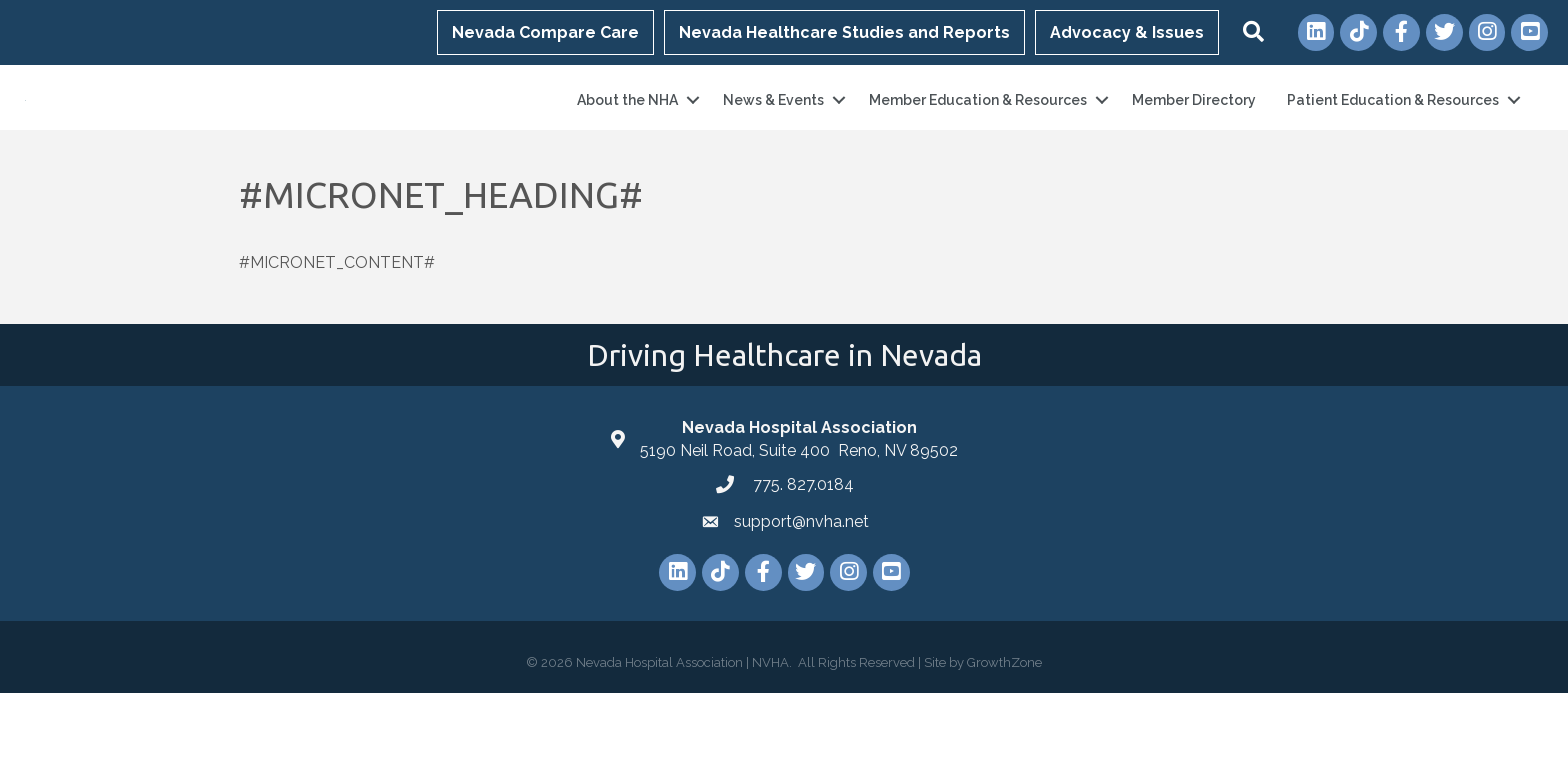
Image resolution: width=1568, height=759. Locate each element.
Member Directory (1194, 133)
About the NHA (627, 133)
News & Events (773, 133)
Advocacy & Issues (1127, 32)
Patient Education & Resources (1393, 133)
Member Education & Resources (978, 133)
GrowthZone (1004, 728)
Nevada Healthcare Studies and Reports (844, 32)
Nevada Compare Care (545, 32)
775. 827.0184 (801, 550)
